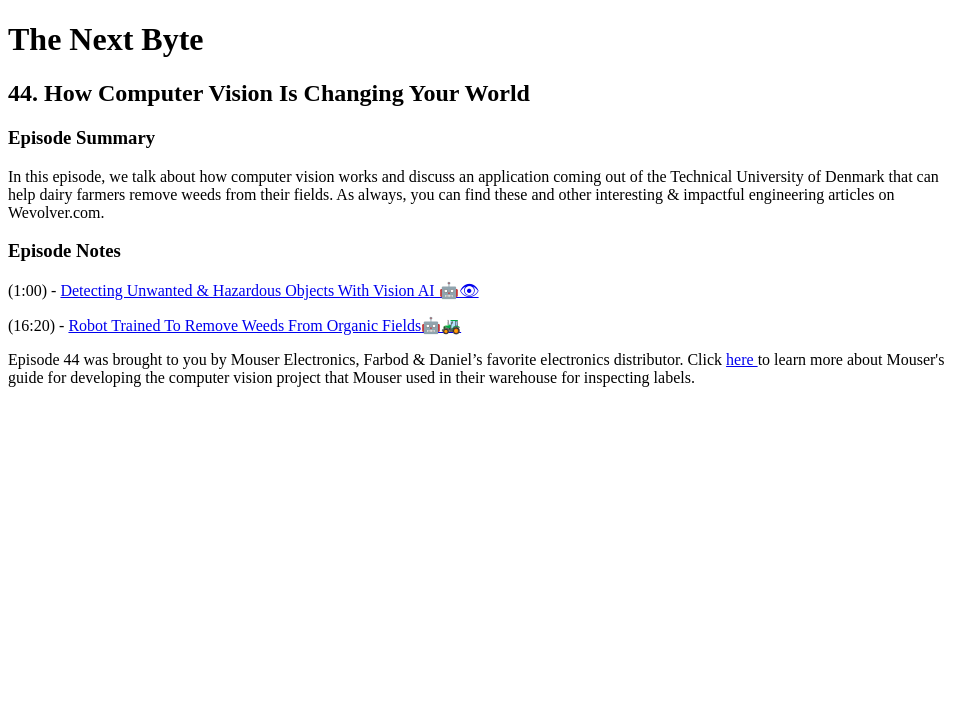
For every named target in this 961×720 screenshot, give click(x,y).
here (742, 359)
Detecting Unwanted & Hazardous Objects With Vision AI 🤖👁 (269, 290)
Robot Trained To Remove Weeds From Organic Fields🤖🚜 (264, 325)
